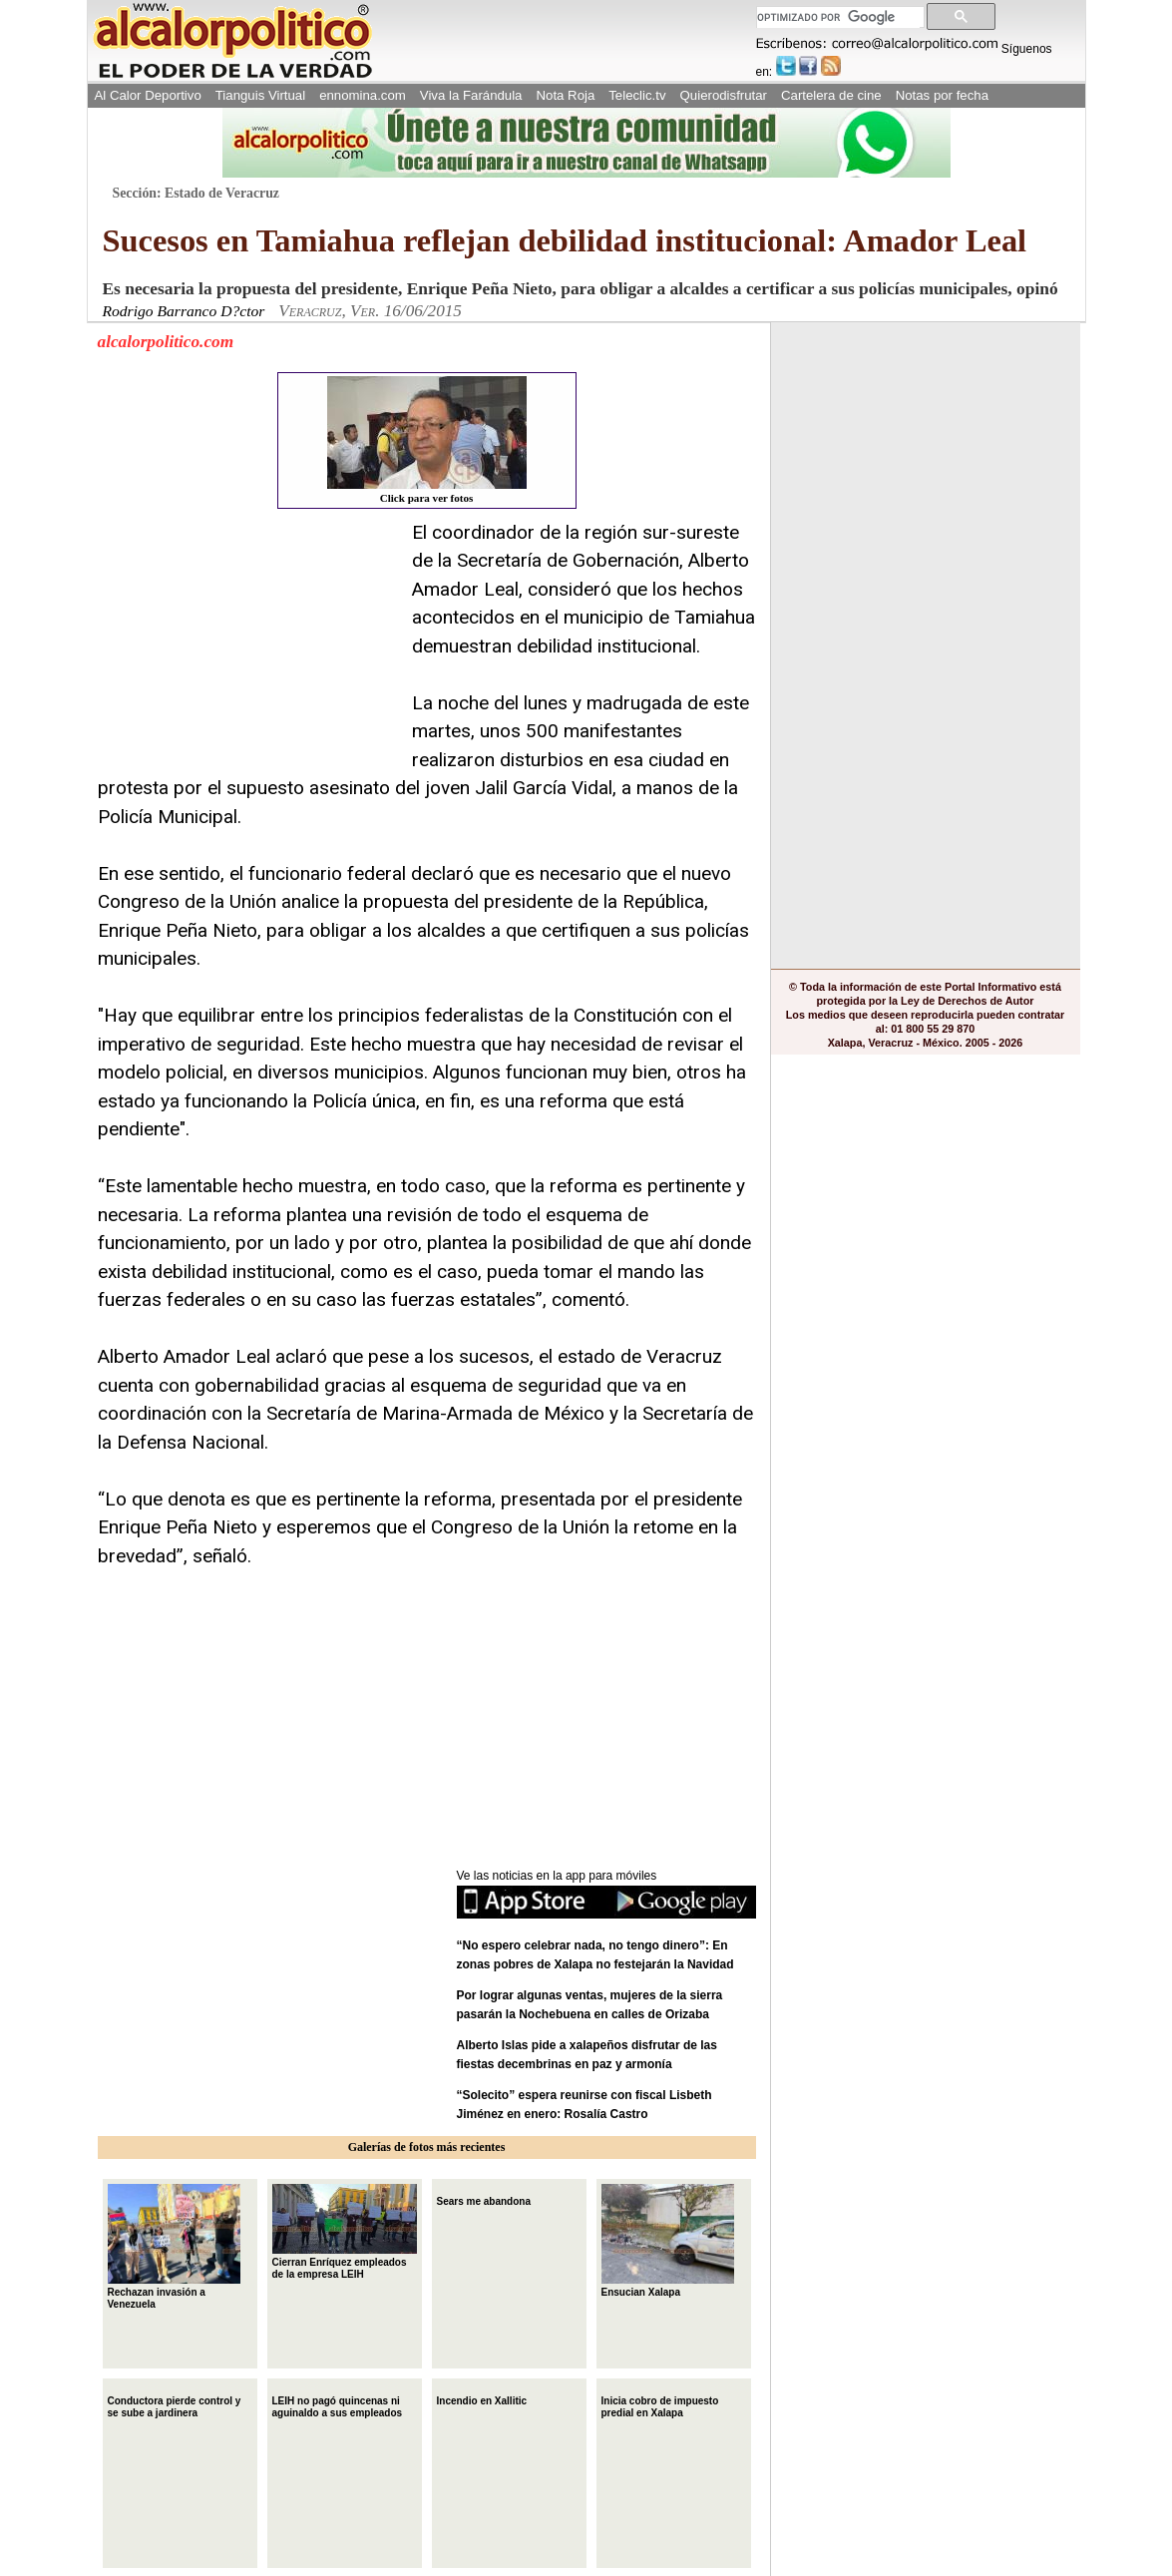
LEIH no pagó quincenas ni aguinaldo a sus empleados (337, 2404)
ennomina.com (362, 95)
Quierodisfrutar (723, 95)
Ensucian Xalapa (667, 2241)
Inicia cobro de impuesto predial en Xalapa (660, 2404)
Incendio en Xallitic (482, 2398)
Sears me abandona (484, 2199)
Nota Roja (565, 95)
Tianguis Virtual (260, 95)
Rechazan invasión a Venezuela (174, 2247)
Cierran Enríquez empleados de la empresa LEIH (344, 2232)
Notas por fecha (942, 95)
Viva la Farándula (471, 95)
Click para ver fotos (427, 440)
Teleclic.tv (636, 95)
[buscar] (838, 17)
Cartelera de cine (831, 95)
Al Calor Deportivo (148, 95)
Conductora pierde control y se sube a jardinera (174, 2404)
